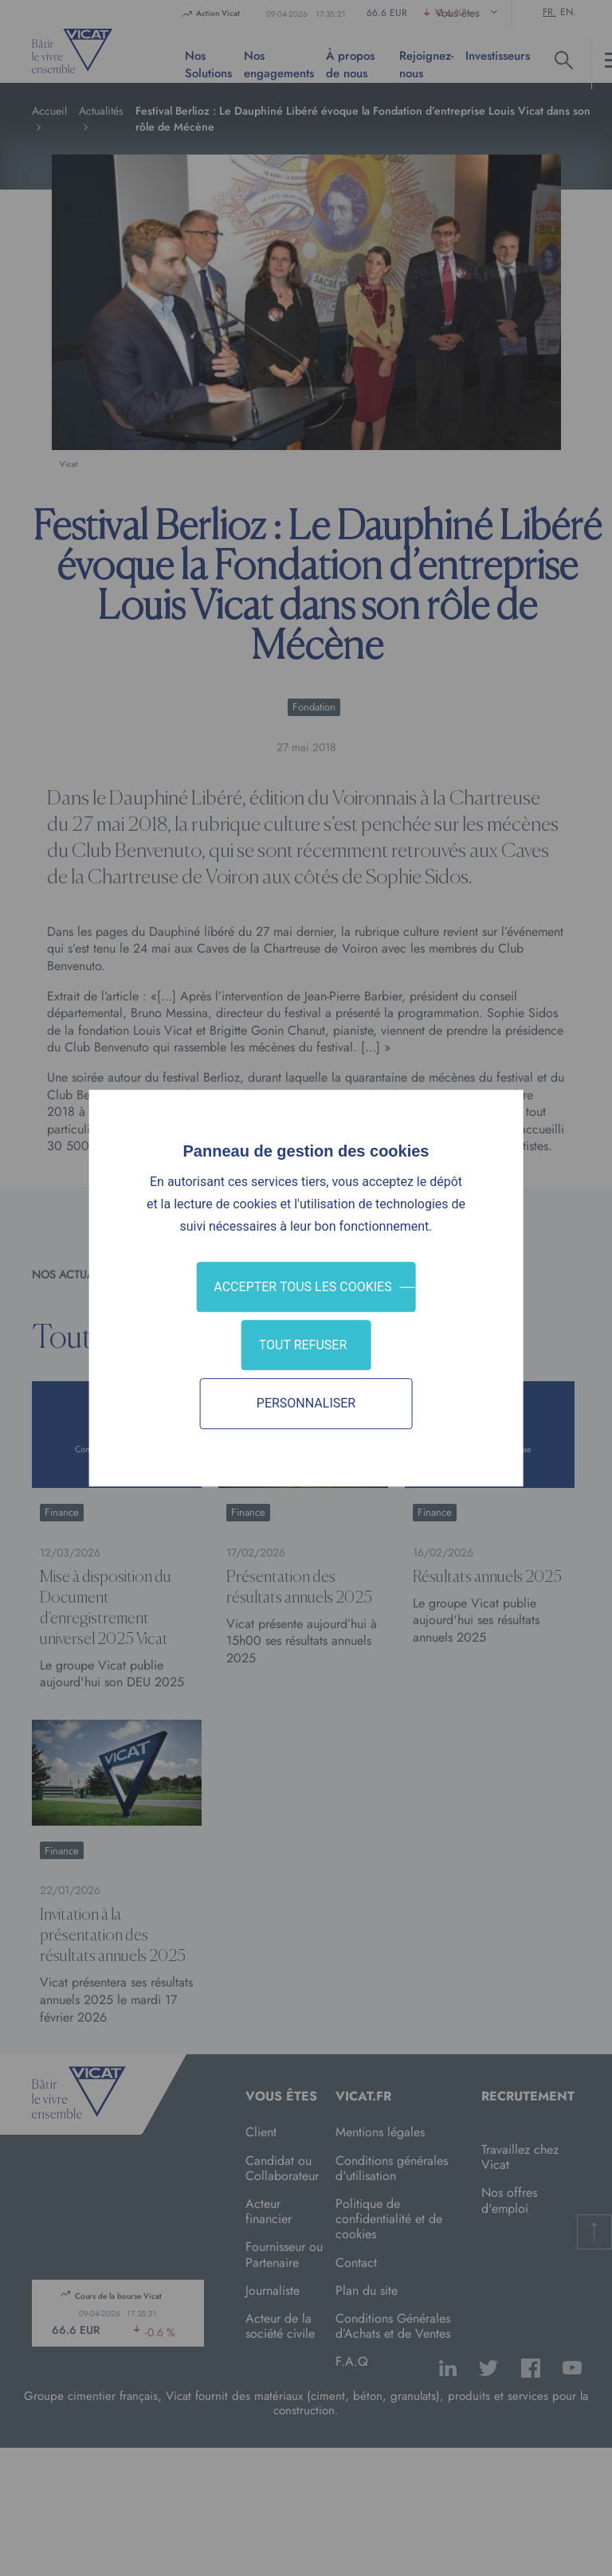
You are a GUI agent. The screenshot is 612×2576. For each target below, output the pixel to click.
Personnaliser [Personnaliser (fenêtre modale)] (306, 1403)
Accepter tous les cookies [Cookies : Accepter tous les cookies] (302, 1286)
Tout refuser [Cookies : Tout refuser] (303, 1345)
